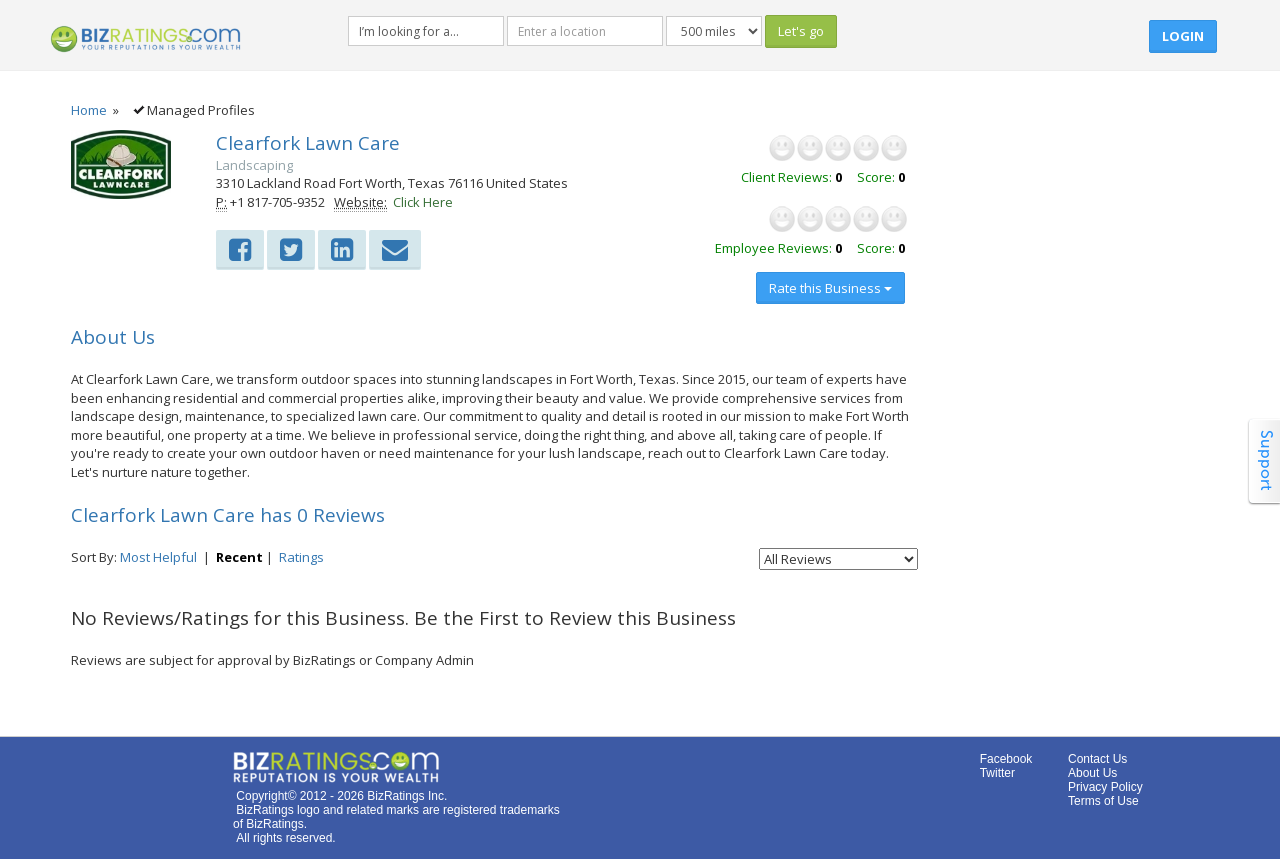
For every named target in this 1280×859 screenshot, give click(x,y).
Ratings (301, 557)
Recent (239, 557)
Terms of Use (1103, 801)
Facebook (1006, 759)
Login (1183, 36)
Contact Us (1097, 759)
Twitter (997, 773)
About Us (1092, 773)
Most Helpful (158, 557)
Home (89, 110)
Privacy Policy (1105, 787)
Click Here (423, 202)
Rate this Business (830, 288)
